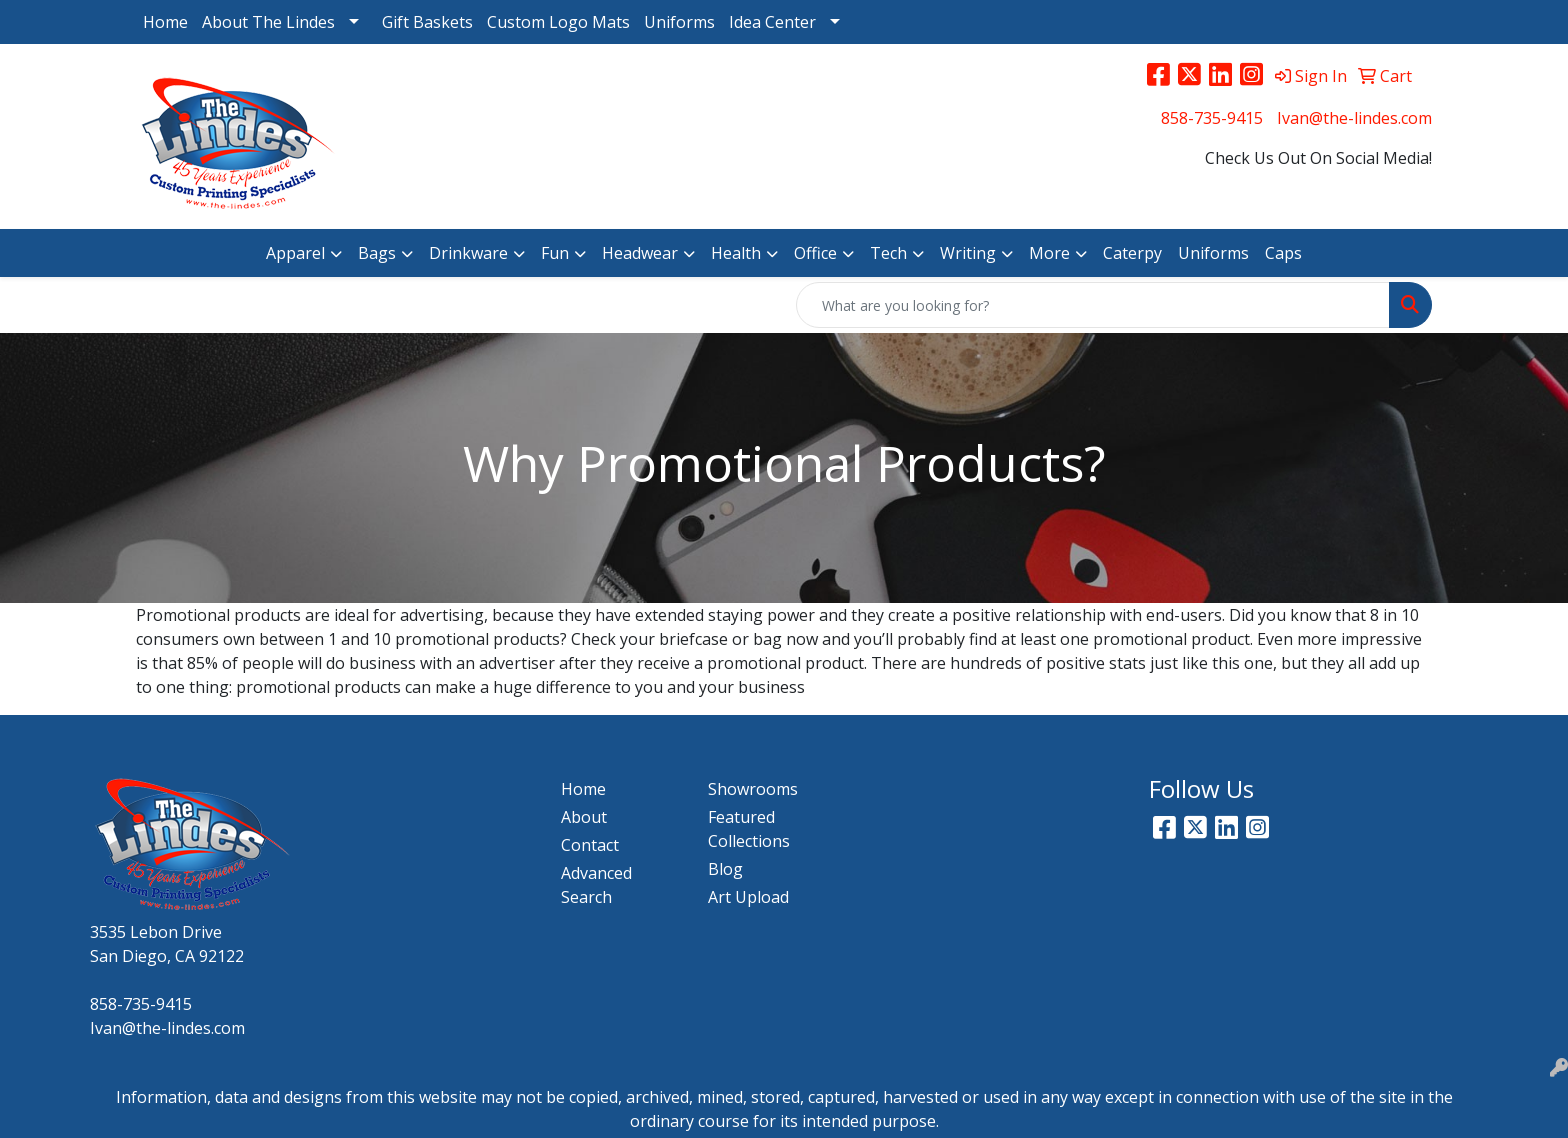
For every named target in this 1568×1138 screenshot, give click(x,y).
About (584, 817)
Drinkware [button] (468, 253)
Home (165, 22)
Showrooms (753, 789)
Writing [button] (968, 253)
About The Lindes (268, 22)
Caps (1283, 253)
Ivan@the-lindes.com (1354, 118)
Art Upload (748, 897)
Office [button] (815, 253)
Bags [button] (377, 253)
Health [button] (736, 253)
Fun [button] (555, 253)
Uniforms (679, 22)
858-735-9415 (1212, 118)
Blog (725, 869)
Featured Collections (749, 829)
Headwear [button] (640, 253)
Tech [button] (888, 253)
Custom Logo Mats (558, 22)
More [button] (1049, 253)
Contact (590, 845)
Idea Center (772, 22)
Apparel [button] (295, 253)
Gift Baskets (427, 22)
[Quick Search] (1093, 305)
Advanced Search (596, 885)
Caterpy (1132, 253)
